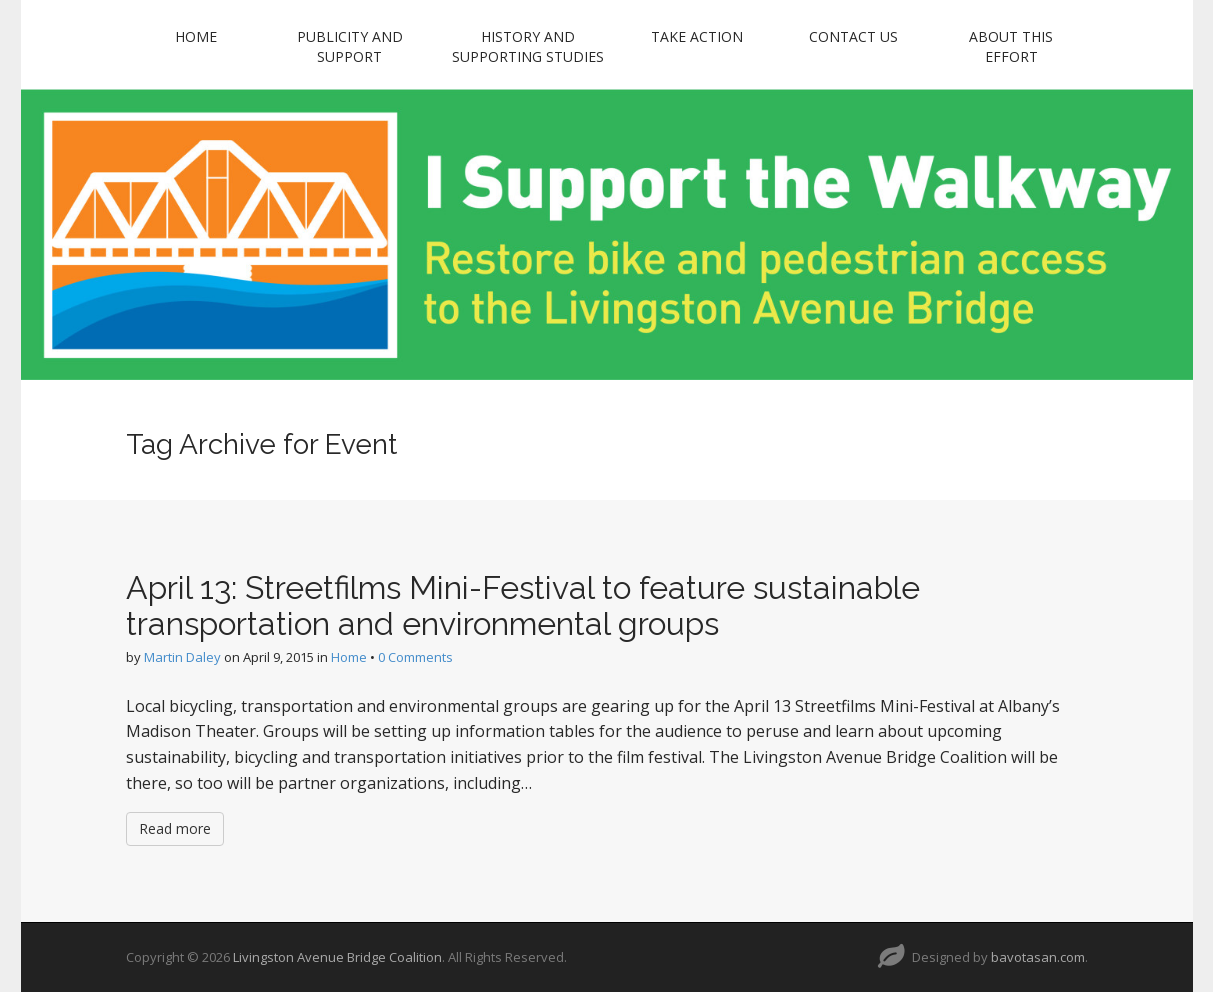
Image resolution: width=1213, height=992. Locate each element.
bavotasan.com (1038, 957)
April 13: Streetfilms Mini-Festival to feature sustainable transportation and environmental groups (523, 605)
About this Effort (1011, 46)
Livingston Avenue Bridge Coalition (337, 957)
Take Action (697, 36)
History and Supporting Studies (528, 46)
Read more (175, 828)
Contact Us (853, 36)
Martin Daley (182, 657)
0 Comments (415, 657)
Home (196, 36)
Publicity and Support (350, 46)
